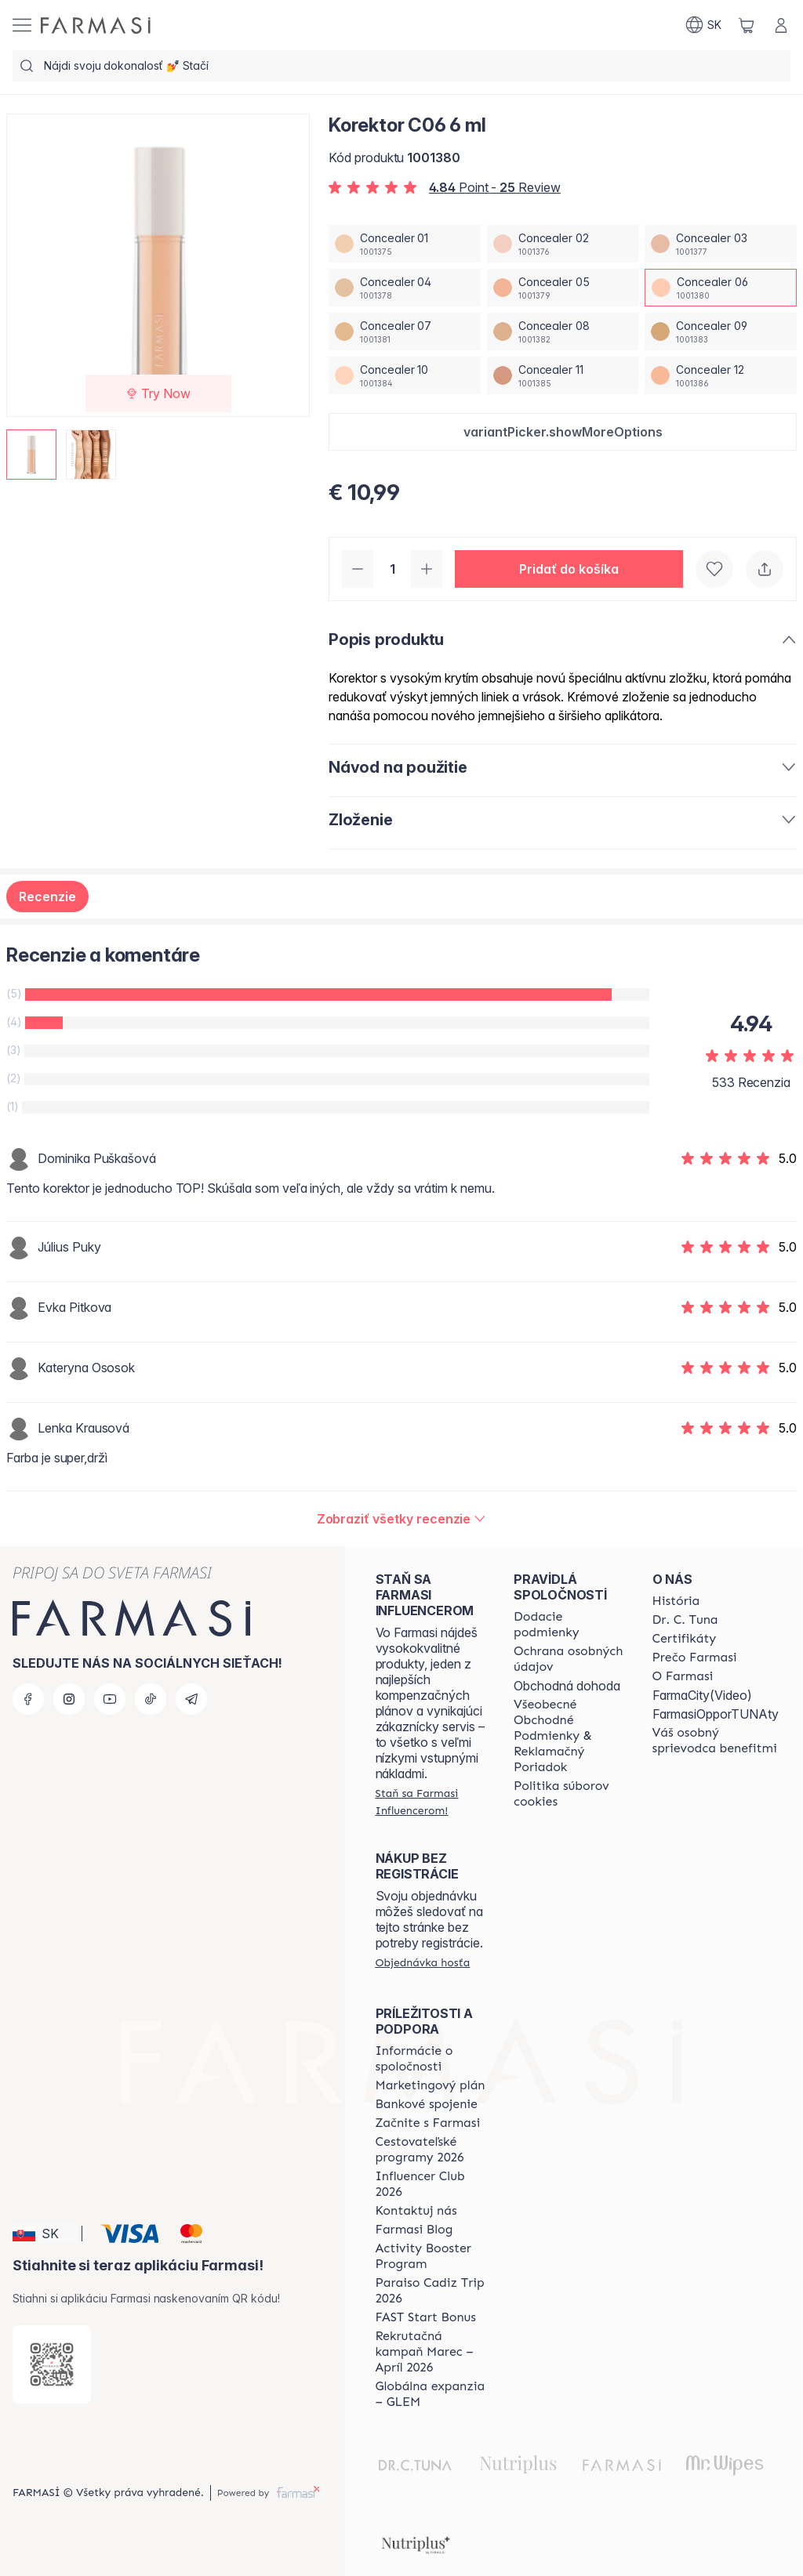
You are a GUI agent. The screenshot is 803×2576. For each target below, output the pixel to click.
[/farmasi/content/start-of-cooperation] (428, 2123)
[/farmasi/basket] (746, 25)
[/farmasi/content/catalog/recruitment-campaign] (430, 2351)
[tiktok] (150, 1699)
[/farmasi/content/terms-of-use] (568, 1736)
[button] (563, 432)
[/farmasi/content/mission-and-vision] (685, 1620)
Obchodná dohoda (567, 1686)
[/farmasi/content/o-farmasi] (683, 1676)
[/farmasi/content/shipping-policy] (568, 1624)
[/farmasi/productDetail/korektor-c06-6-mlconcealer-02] (563, 244)
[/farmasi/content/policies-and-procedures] (568, 1659)
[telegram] (191, 1699)
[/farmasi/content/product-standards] (684, 1639)
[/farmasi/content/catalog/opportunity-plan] (430, 2085)
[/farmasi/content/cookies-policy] (568, 1794)
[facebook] (28, 1699)
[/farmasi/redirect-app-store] (52, 2364)
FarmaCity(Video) (702, 1695)
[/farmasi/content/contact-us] (416, 2211)
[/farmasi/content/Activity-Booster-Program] (430, 2256)
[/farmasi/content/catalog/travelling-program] (430, 2149)
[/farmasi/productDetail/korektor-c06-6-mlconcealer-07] (405, 331)
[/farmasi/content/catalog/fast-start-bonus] (426, 2317)
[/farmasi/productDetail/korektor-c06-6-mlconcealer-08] (563, 331)
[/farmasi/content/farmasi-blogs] (414, 2229)
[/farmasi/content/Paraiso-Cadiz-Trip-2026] (430, 2290)
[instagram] (69, 1699)
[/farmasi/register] (430, 1801)
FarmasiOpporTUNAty (715, 1714)
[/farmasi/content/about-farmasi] (676, 1601)
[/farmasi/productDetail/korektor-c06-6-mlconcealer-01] (405, 244)
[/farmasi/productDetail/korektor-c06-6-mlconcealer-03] (721, 244)
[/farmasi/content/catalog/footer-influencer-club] (430, 2184)
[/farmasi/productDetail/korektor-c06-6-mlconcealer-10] (405, 375)
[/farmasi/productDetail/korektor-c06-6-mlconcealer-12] (721, 375)
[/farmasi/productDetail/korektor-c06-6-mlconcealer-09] (721, 331)
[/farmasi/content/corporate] (430, 2058)
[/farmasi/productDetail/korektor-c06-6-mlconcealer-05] (563, 287)
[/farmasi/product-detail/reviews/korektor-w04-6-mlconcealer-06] (402, 1519)
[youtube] (109, 1699)
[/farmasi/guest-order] (423, 1962)
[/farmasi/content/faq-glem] (430, 2394)
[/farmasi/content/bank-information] (427, 2104)
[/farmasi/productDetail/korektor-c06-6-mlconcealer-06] (721, 287)
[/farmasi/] (96, 25)
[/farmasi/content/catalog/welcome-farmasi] (715, 1740)
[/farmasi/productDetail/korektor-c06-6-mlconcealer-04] (405, 287)
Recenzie (47, 896)
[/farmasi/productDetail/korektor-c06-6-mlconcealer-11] (563, 375)
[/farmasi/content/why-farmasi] (694, 1657)
